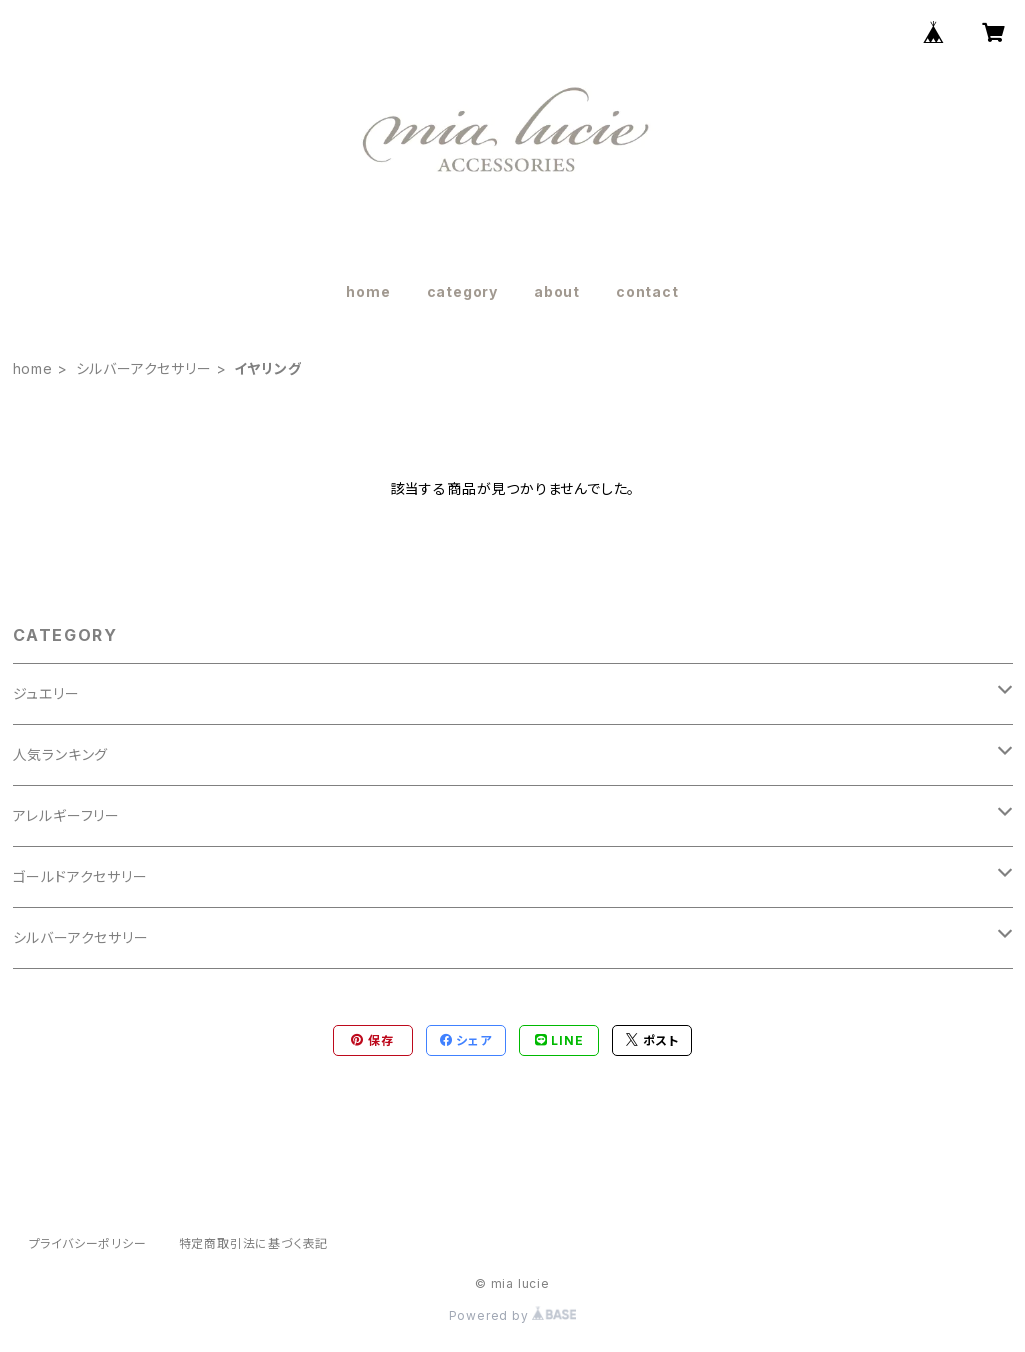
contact (647, 291)
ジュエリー (46, 693)
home (368, 291)
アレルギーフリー (66, 815)
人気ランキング (61, 754)
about (557, 291)
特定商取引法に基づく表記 (254, 1243)
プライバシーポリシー (88, 1243)
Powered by (513, 1315)
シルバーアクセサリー (144, 368)
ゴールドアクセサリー (80, 876)
